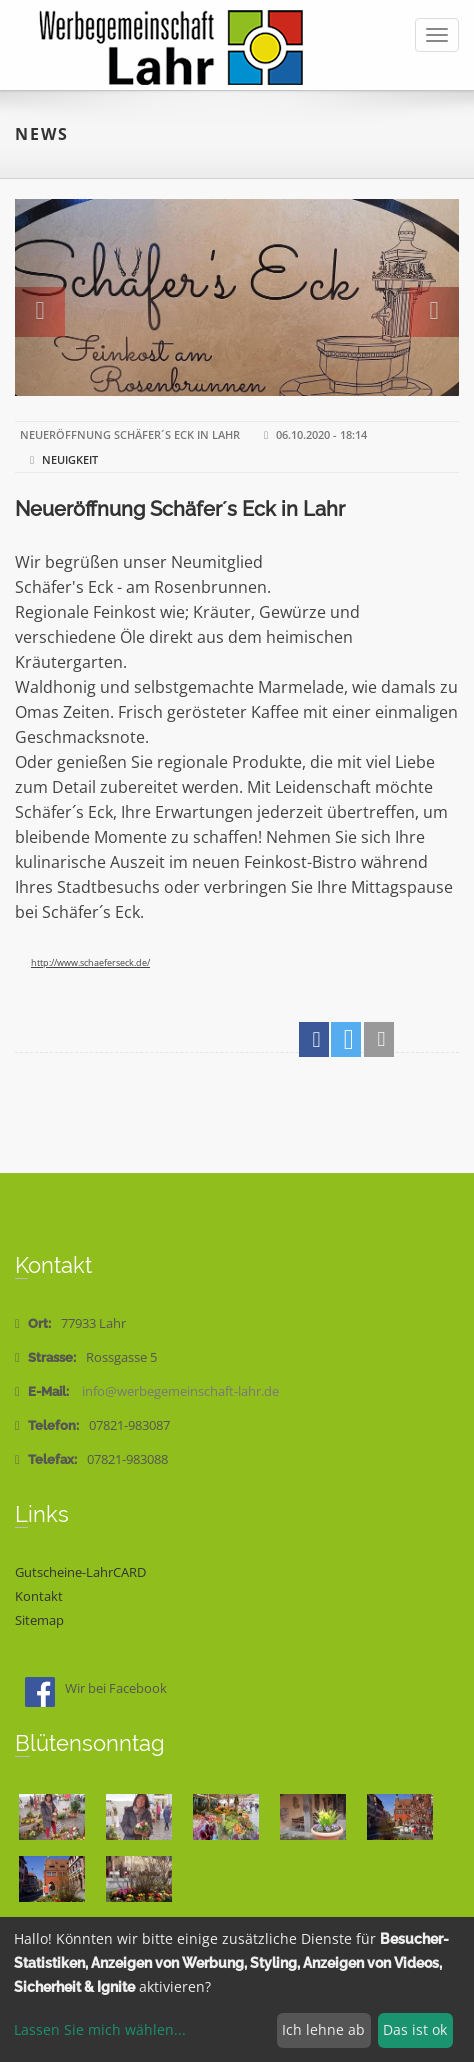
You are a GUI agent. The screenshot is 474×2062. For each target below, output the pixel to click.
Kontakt (39, 1596)
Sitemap (39, 1620)
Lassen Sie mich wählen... (100, 2029)
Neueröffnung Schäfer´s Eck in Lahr (180, 509)
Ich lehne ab (323, 2029)
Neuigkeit (70, 459)
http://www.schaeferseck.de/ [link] (90, 962)
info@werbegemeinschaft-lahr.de (180, 1391)
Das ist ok (415, 2029)
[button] (314, 1039)
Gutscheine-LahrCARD (80, 1572)
